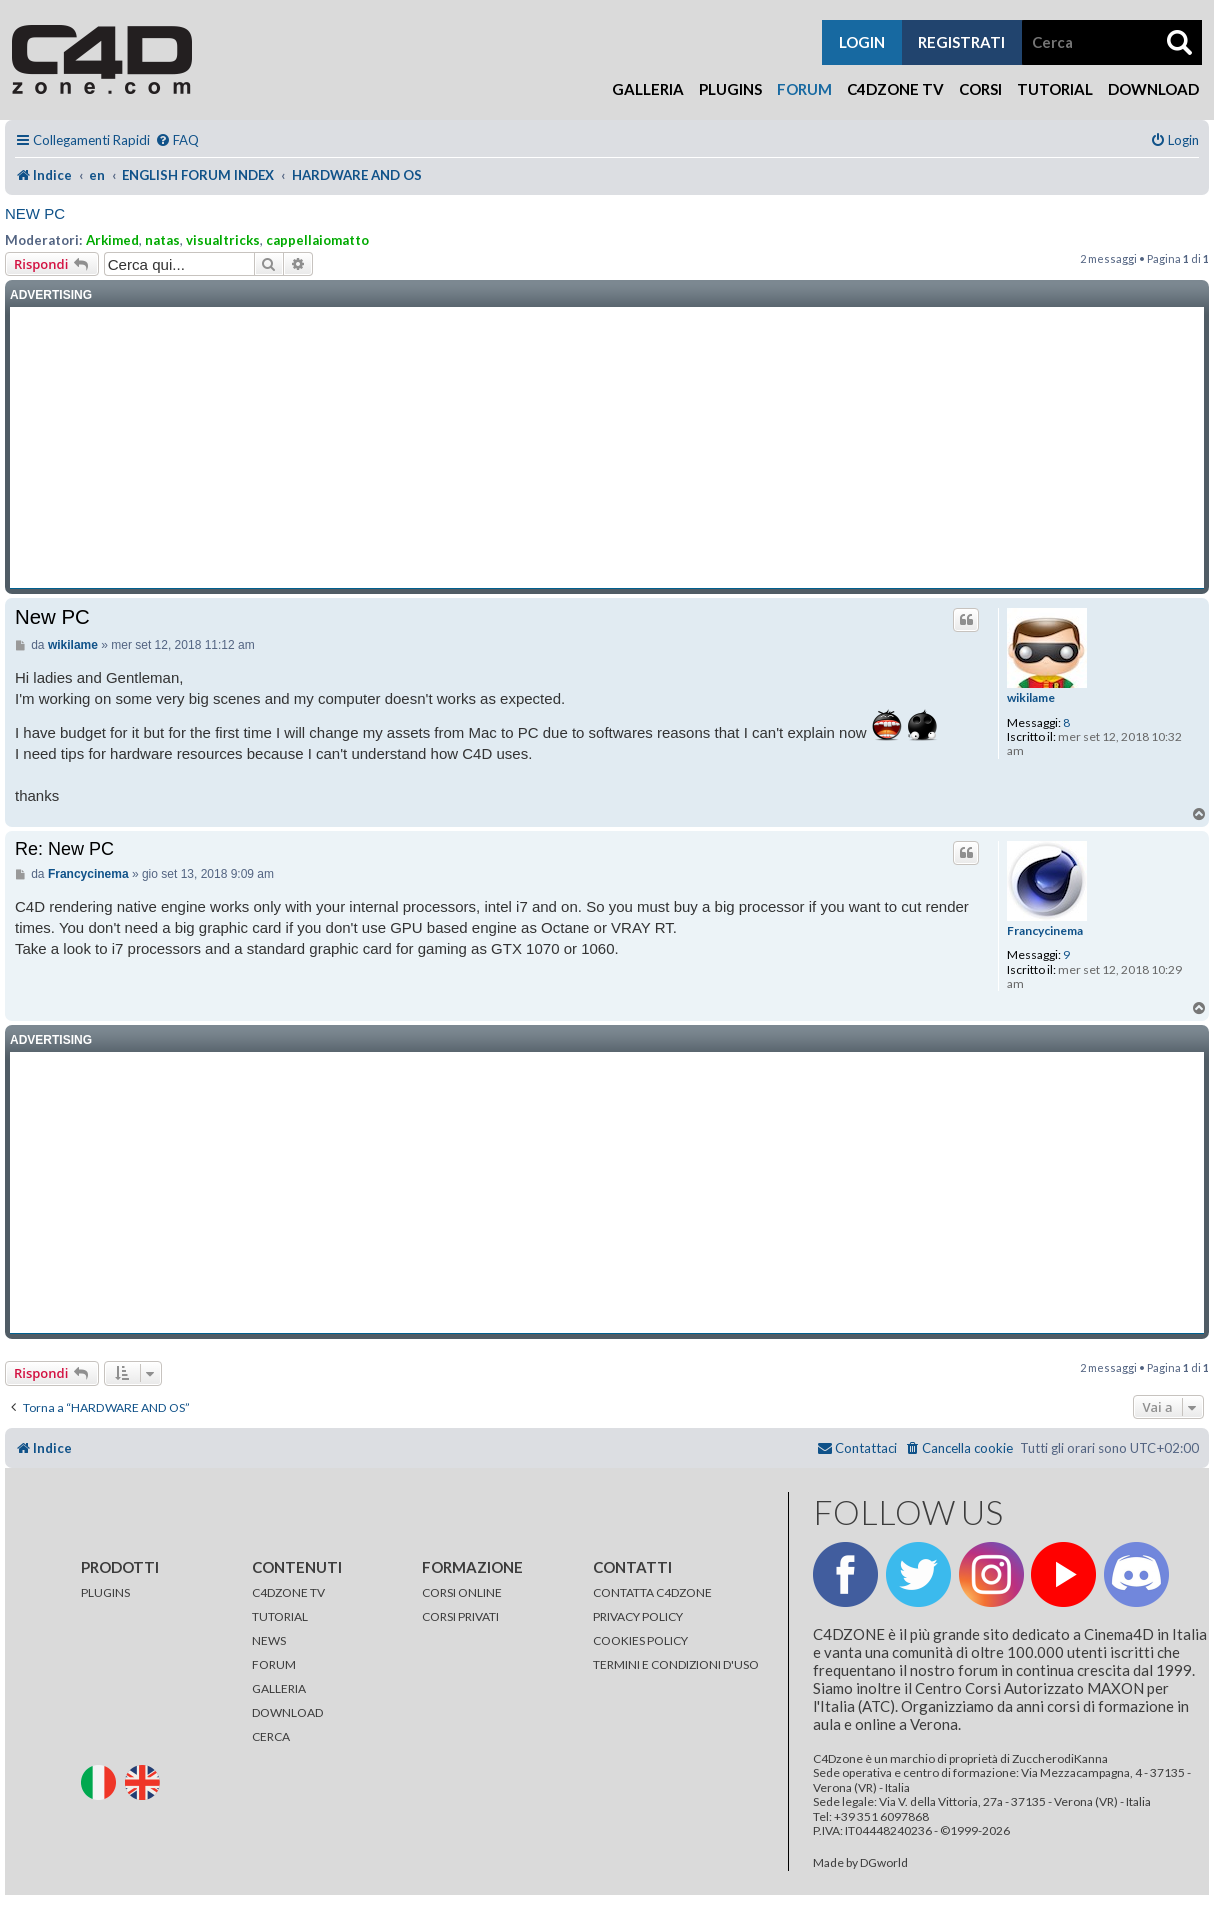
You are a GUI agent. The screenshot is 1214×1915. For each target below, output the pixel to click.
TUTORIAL (280, 1616)
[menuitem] (177, 140)
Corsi (980, 89)
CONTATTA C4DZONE (652, 1592)
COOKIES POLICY (640, 1640)
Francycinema (1045, 931)
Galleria (648, 89)
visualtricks (223, 240)
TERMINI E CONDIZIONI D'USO (676, 1664)
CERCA (271, 1736)
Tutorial (1055, 89)
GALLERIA (279, 1688)
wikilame (1031, 698)
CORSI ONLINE (462, 1592)
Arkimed (112, 240)
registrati (961, 42)
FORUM (274, 1664)
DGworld (884, 1863)
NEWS (269, 1640)
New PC (35, 213)
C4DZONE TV (288, 1592)
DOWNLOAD (287, 1712)
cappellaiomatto (317, 240)
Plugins (730, 89)
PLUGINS (105, 1592)
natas (162, 240)
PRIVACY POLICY (638, 1616)
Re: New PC (64, 849)
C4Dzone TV (895, 89)
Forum (804, 89)
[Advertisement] (607, 448)
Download (1153, 89)
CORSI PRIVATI (460, 1616)
